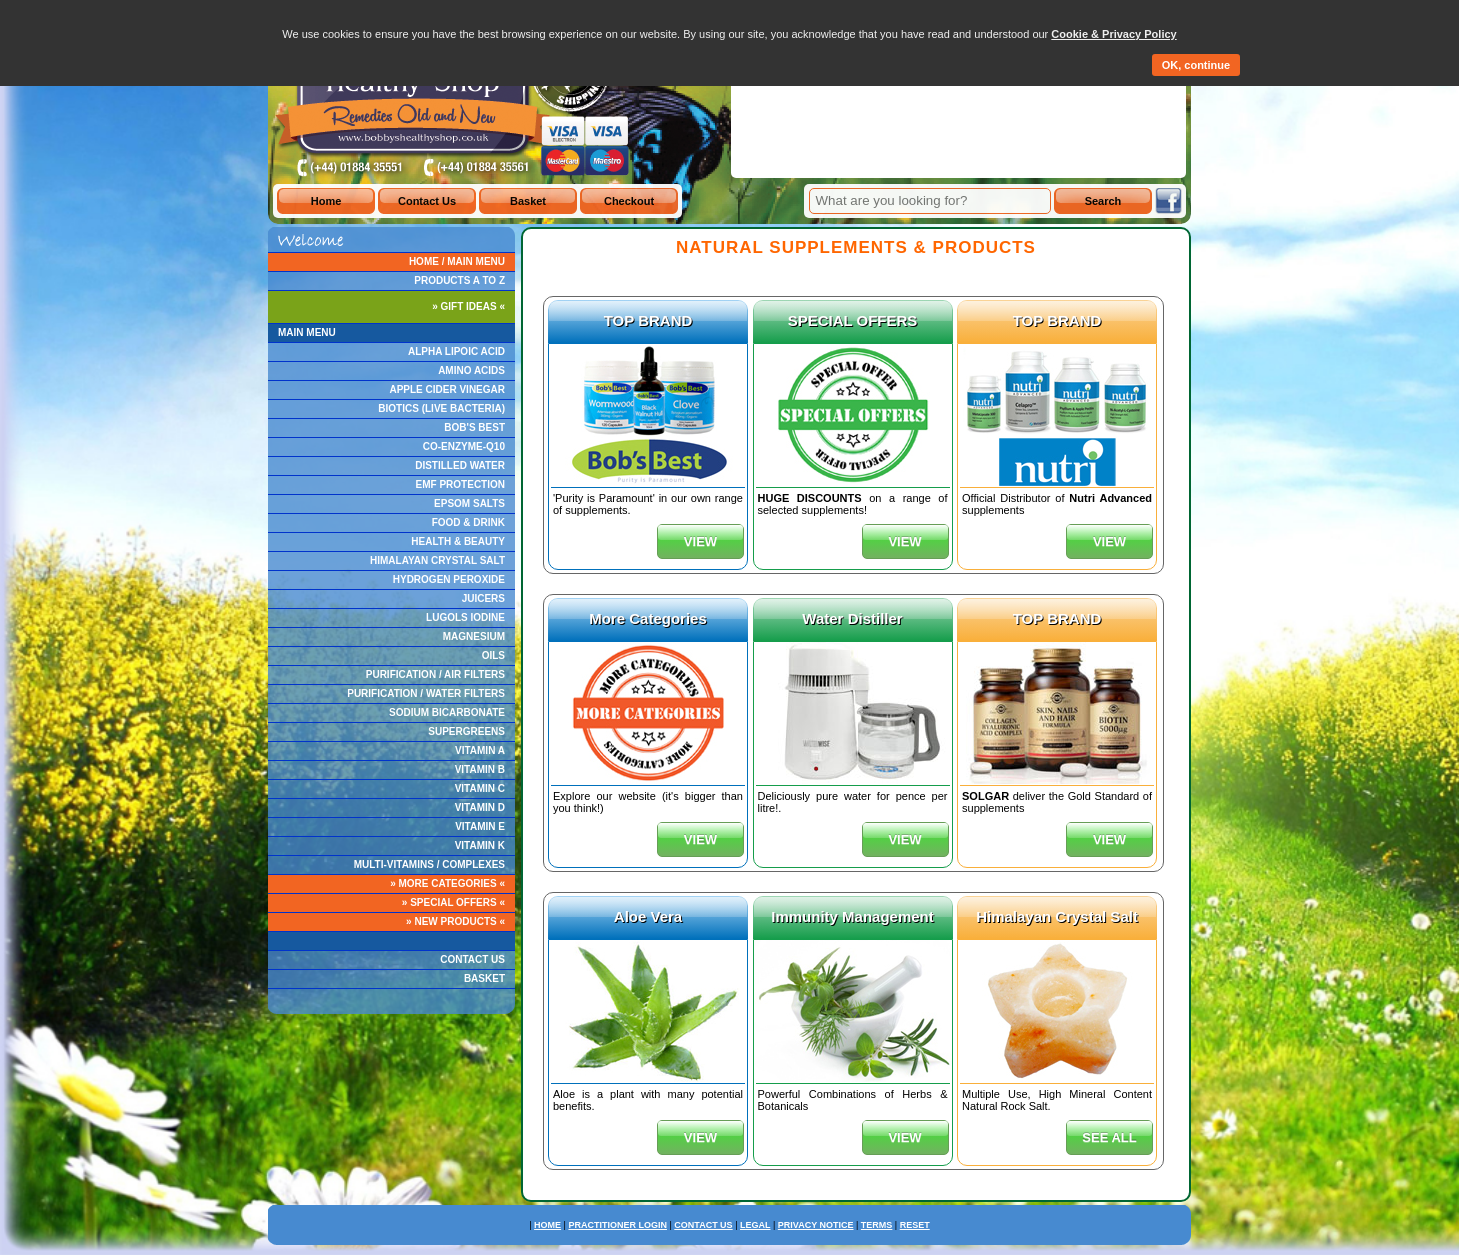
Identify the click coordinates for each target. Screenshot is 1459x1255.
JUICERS (483, 598)
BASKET (484, 978)
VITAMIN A (480, 750)
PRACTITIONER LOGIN (617, 1225)
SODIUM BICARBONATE (447, 712)
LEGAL (755, 1225)
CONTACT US (472, 959)
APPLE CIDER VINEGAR (447, 389)
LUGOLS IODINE (465, 617)
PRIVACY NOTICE (816, 1225)
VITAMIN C (480, 788)
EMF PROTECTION (460, 484)
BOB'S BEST (474, 427)
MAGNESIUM (474, 636)
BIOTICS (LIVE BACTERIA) (441, 408)
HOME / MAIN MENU (457, 261)
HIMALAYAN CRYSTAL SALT (437, 560)
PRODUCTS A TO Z (459, 280)
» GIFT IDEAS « (468, 306)
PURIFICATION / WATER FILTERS (426, 693)
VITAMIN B (480, 769)
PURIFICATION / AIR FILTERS (435, 674)
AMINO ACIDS (471, 370)
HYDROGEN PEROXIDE (449, 579)
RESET (915, 1225)
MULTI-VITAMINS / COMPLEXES (429, 864)
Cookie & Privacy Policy (1113, 34)
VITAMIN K (480, 845)
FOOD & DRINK (468, 522)
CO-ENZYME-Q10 (464, 446)
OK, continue (1196, 65)
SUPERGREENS (466, 731)
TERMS (877, 1225)
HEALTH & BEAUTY (458, 541)
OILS (493, 655)
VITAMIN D (480, 807)
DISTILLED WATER (460, 465)
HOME (547, 1225)
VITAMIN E (480, 826)
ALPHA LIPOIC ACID (456, 351)
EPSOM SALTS (469, 503)
